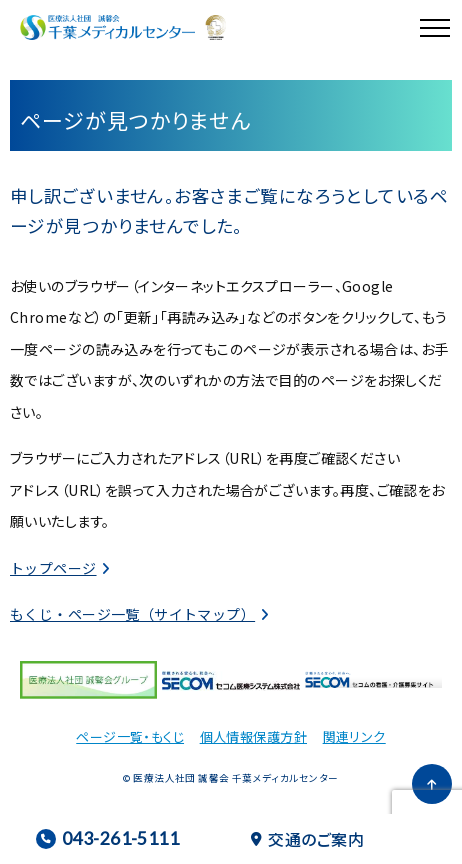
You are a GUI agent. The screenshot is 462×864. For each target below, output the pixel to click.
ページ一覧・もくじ (130, 736)
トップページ (53, 568)
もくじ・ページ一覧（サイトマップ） (132, 614)
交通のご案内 (307, 839)
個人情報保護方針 (253, 736)
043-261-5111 (107, 838)
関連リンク (354, 736)
